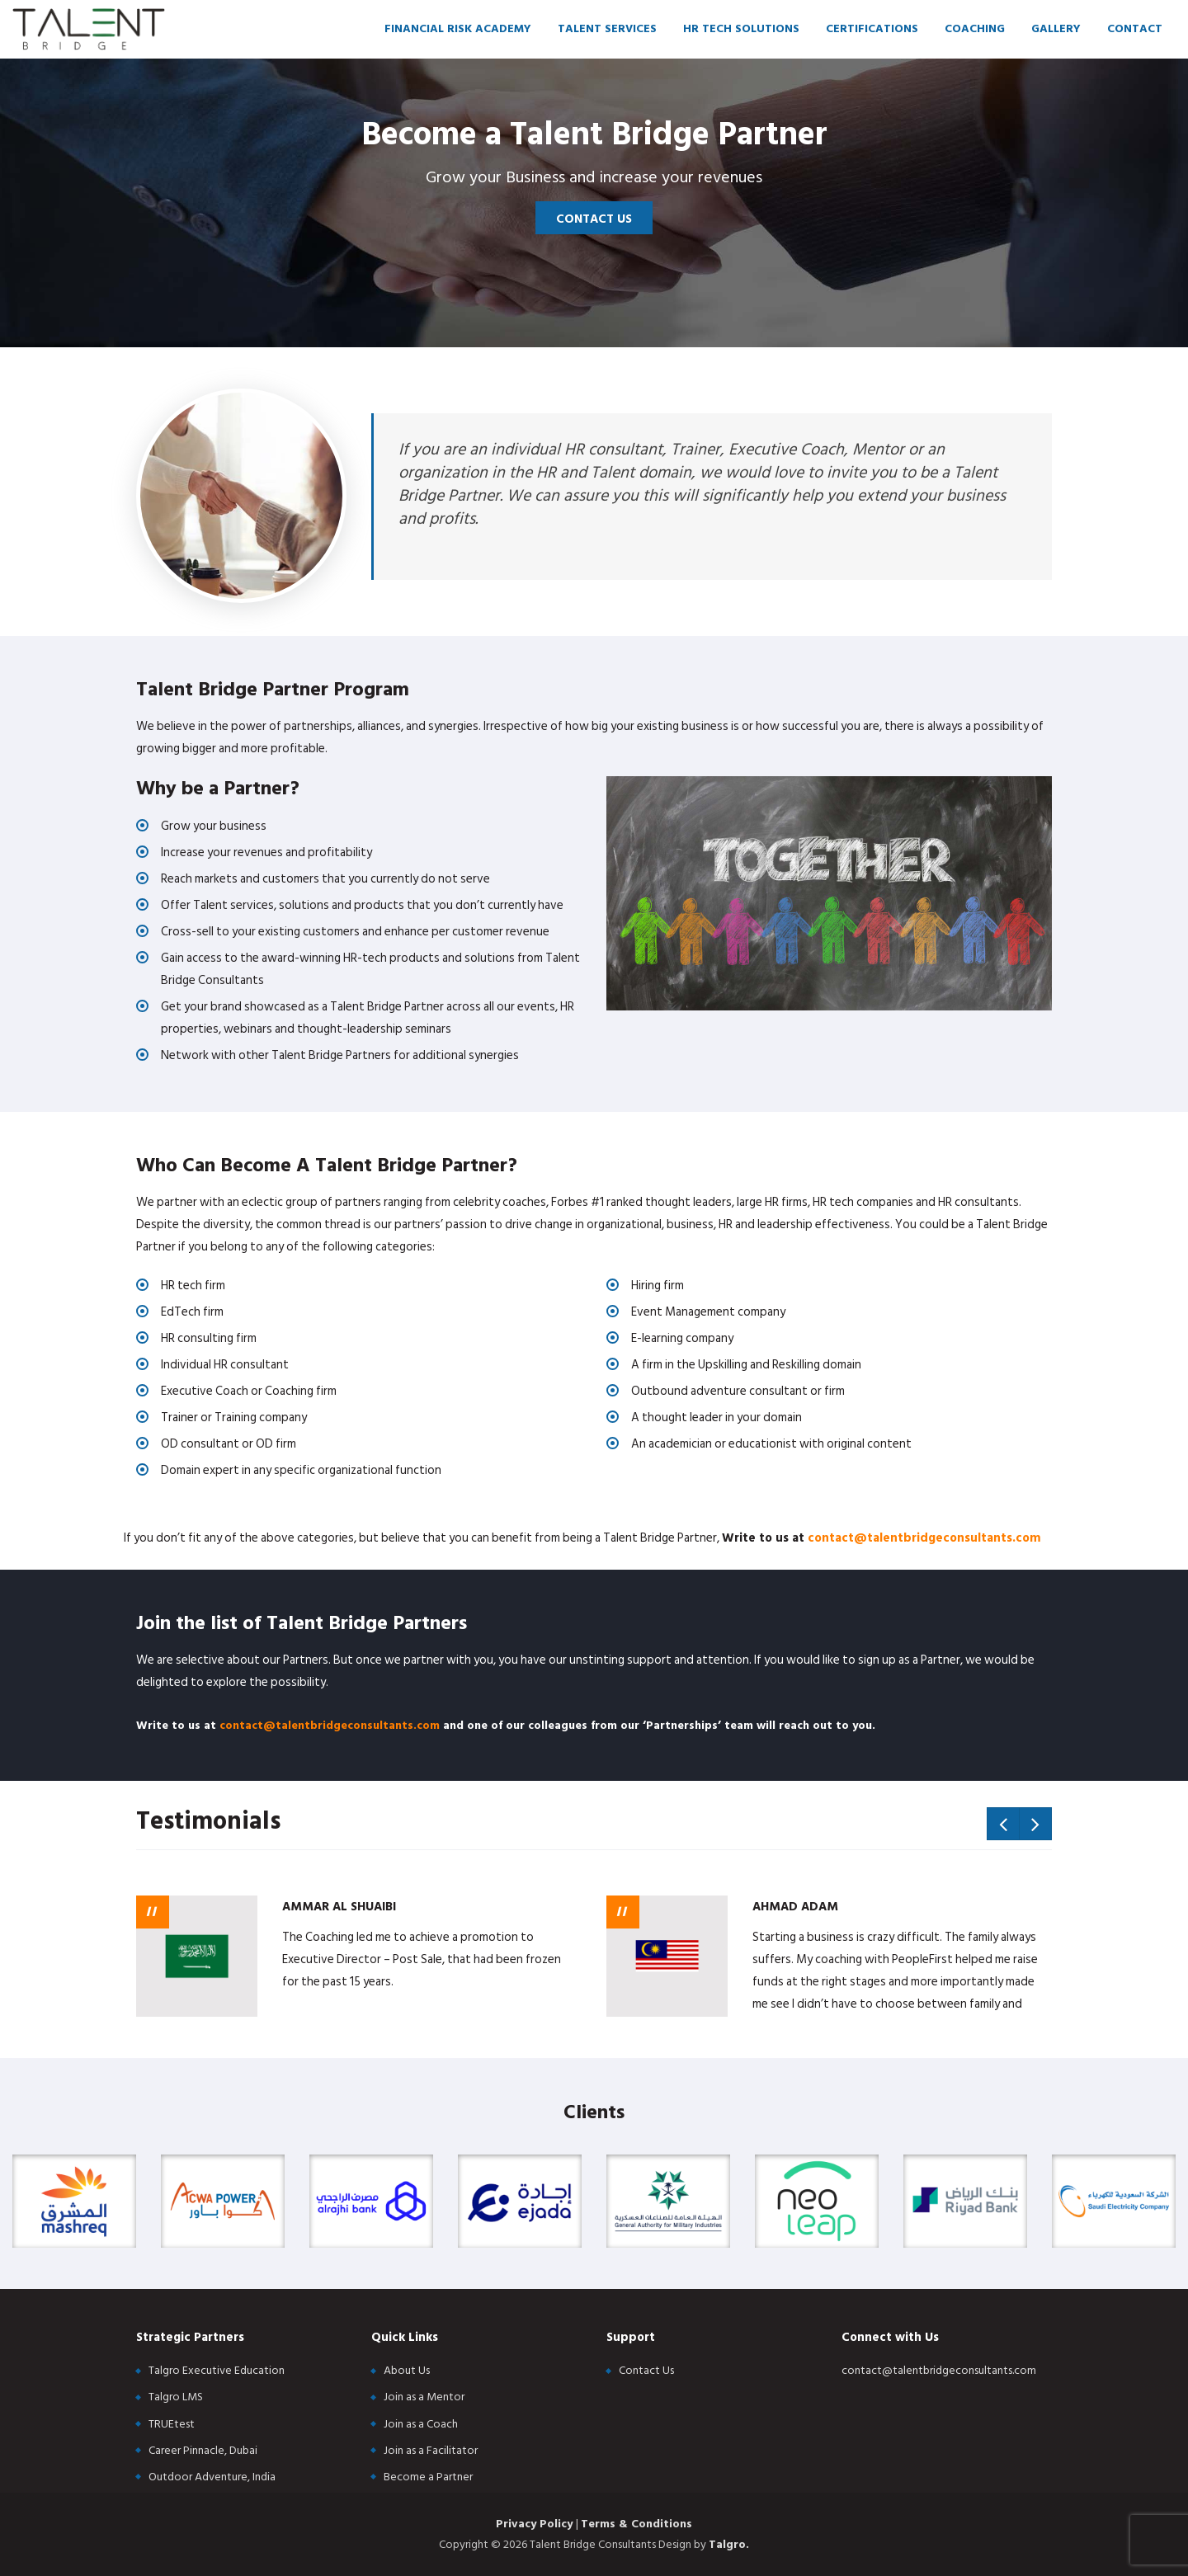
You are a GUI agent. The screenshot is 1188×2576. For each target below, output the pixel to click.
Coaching (975, 27)
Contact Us (594, 219)
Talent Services (607, 27)
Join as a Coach (421, 2423)
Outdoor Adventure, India (212, 2476)
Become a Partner (428, 2476)
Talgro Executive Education (216, 2370)
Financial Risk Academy (457, 27)
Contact (1134, 27)
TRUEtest (171, 2423)
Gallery (1056, 27)
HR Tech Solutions (741, 27)
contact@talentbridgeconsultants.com (924, 1538)
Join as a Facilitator (431, 2450)
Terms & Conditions (636, 2523)
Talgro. (729, 2544)
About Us (407, 2370)
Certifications (872, 27)
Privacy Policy (536, 2523)
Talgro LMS (175, 2396)
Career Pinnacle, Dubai (202, 2450)
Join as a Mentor (424, 2396)
